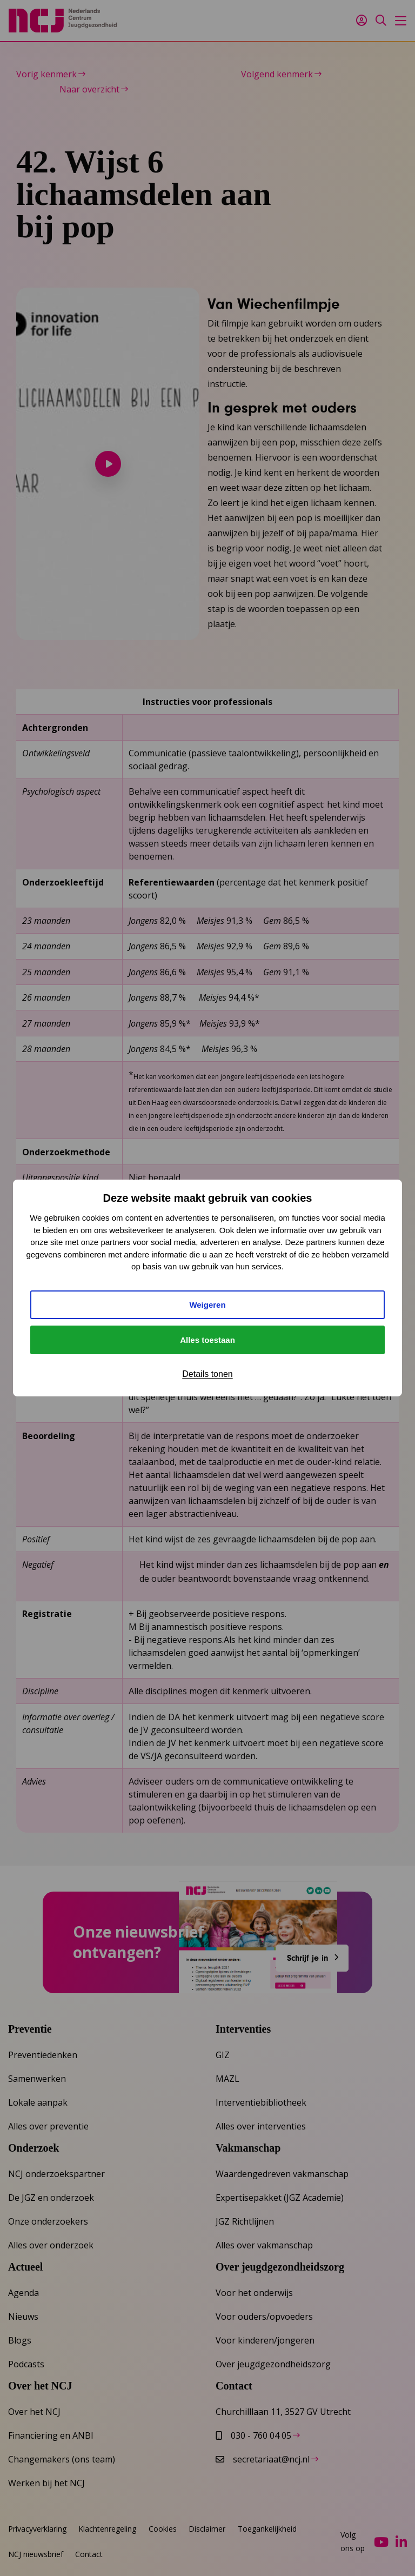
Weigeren (207, 1304)
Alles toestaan (207, 1339)
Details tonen (207, 1374)
